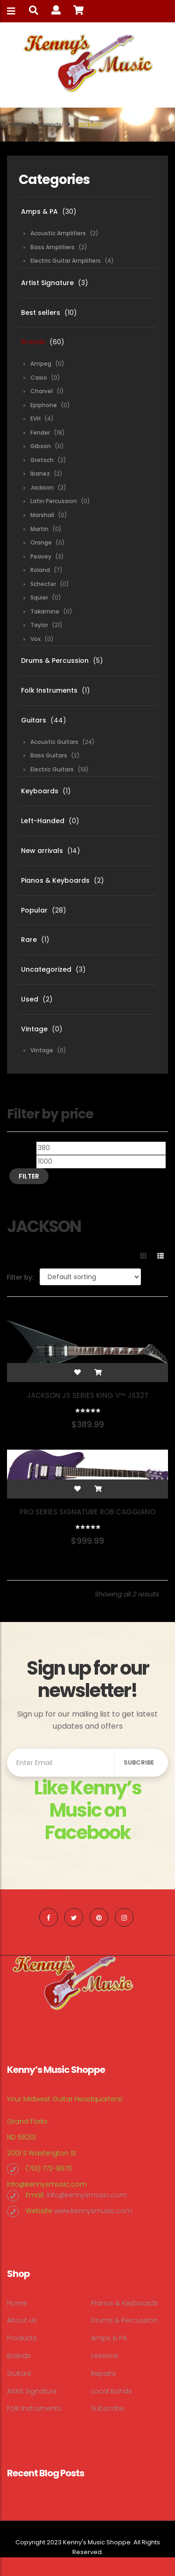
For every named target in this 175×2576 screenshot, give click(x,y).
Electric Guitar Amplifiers (65, 261)
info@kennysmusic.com (47, 2184)
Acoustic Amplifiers (58, 233)
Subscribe (107, 2408)
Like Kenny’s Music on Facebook (87, 1810)
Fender (40, 432)
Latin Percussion (53, 501)
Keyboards (39, 791)
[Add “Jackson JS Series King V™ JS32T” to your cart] (98, 1372)
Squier (39, 597)
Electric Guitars (52, 769)
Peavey (40, 556)
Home (16, 124)
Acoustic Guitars (54, 742)
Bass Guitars (48, 755)
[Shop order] (90, 1276)
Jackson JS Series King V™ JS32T (87, 1395)
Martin (39, 529)
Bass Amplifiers (52, 247)
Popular (34, 910)
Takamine (44, 611)
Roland (40, 570)
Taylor (39, 625)
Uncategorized (46, 969)
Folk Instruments (49, 690)
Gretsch (42, 460)
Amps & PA (39, 211)
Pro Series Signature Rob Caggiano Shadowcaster (87, 1516)
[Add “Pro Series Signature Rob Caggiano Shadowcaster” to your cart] (98, 1488)
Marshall (42, 515)
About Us (22, 2320)
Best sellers (40, 312)
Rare (29, 939)
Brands (51, 124)
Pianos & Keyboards (55, 880)
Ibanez (40, 473)
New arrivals (42, 850)
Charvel (41, 391)
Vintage (34, 1029)
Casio (38, 378)
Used (29, 999)
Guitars (33, 720)
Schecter (43, 584)
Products (22, 2338)
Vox (35, 639)
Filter (29, 1176)
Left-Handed (42, 820)
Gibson (40, 446)
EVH (35, 419)
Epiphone (43, 405)
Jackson (42, 487)
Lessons (104, 2355)
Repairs (103, 2373)
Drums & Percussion (55, 660)
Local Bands (111, 2391)
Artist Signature (47, 282)
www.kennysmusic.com (93, 2210)
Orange (41, 542)
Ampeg (40, 364)
